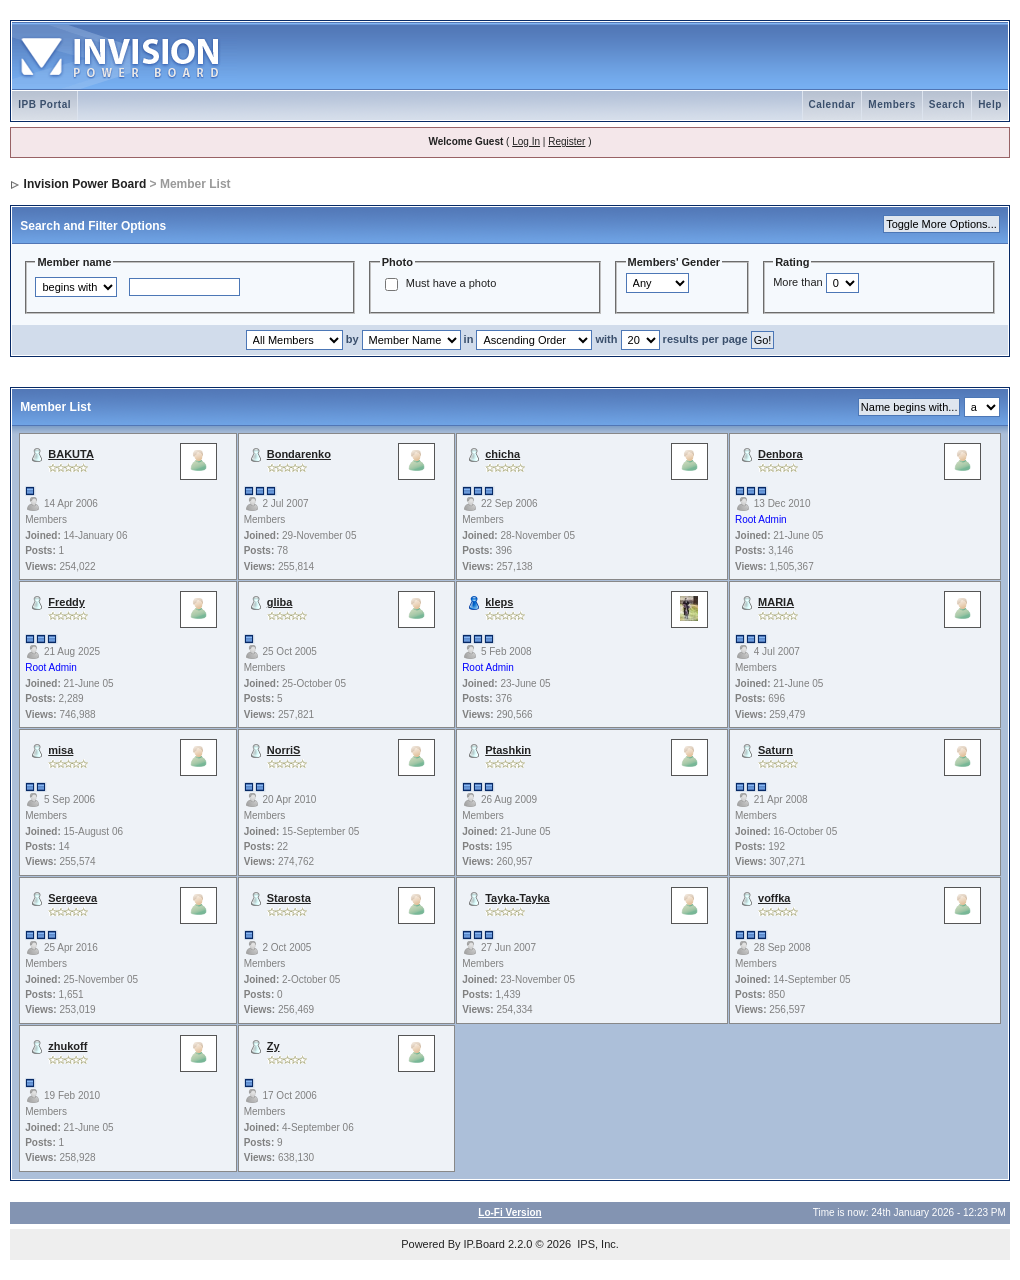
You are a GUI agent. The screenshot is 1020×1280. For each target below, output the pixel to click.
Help (990, 104)
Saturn (775, 750)
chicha (502, 454)
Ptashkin (508, 750)
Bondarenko (299, 454)
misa (60, 750)
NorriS (284, 750)
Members (891, 104)
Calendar (832, 104)
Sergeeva (72, 898)
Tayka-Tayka (517, 898)
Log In (526, 141)
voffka (774, 898)
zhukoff (67, 1046)
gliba (280, 602)
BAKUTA (71, 454)
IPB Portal (44, 104)
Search (947, 104)
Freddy (66, 602)
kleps (499, 602)
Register (566, 141)
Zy (273, 1046)
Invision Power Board (85, 184)
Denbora (780, 454)
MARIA (776, 602)
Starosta (289, 898)
